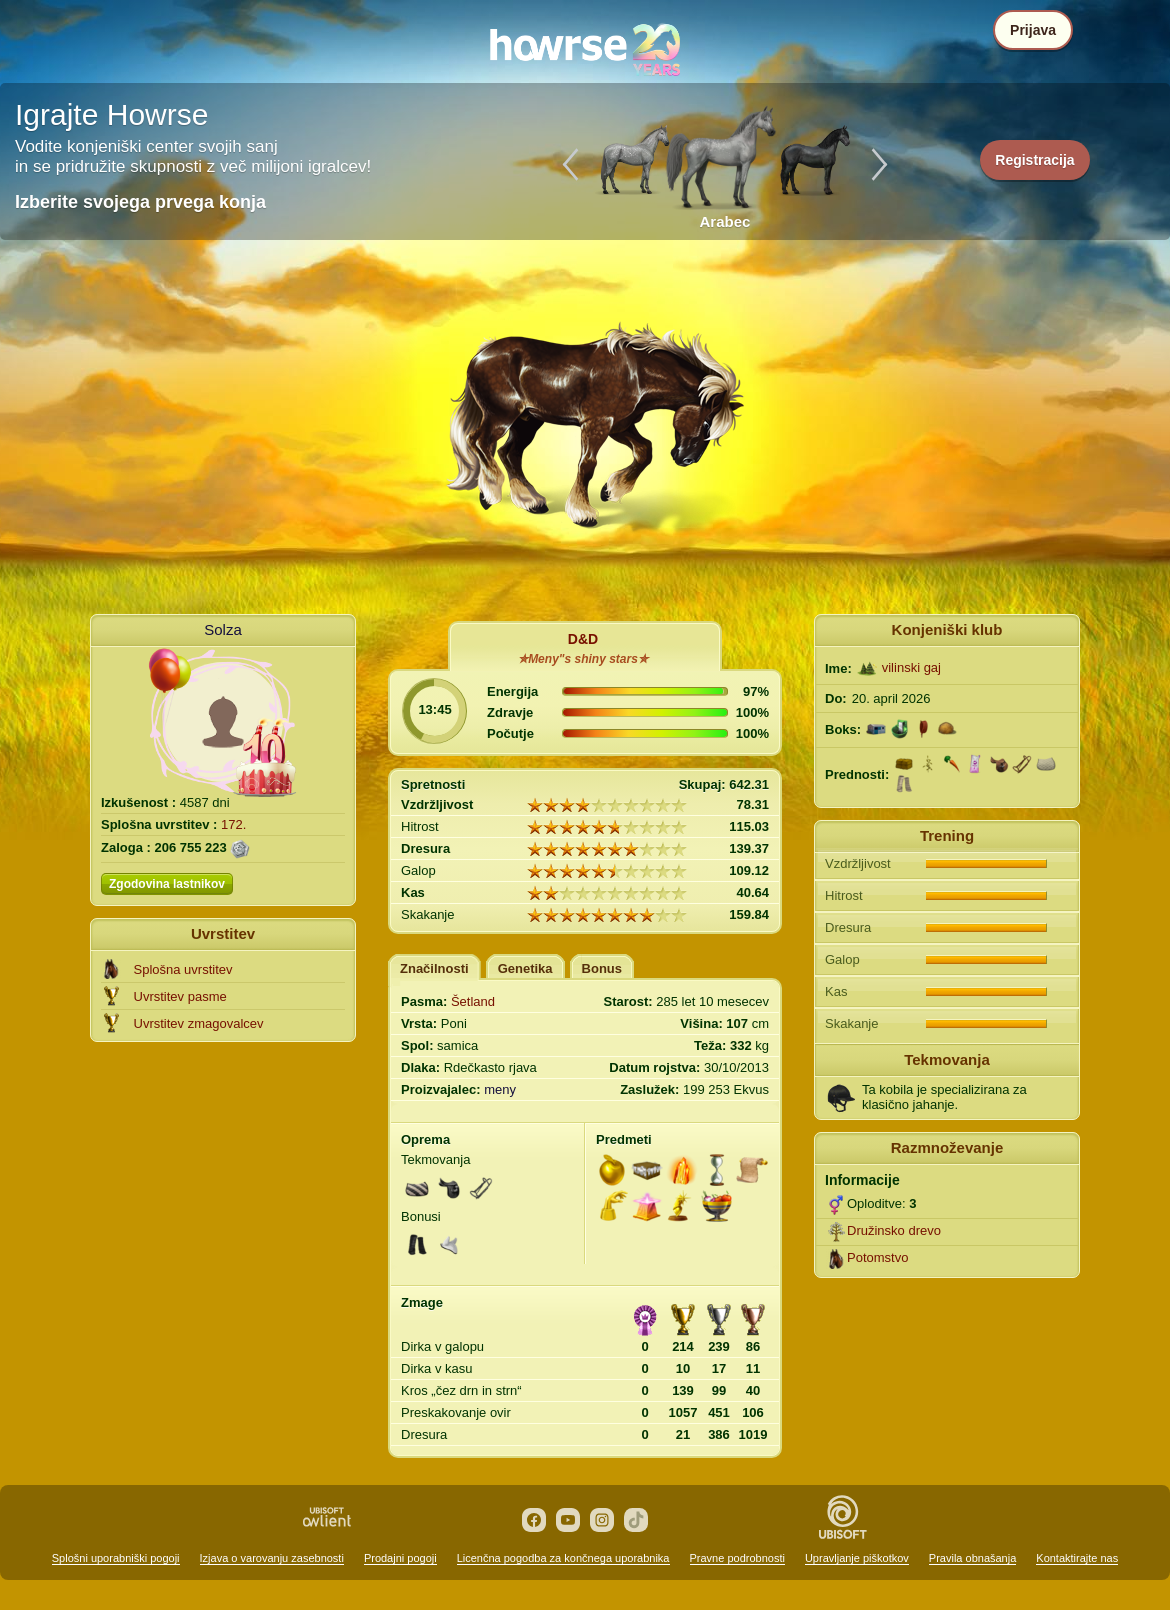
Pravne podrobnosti (737, 1558)
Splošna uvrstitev (183, 969)
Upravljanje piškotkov (857, 1558)
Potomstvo (877, 1257)
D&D (583, 639)
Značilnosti (434, 968)
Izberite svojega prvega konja (140, 202)
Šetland (473, 1001)
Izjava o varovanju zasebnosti (272, 1558)
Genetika (525, 968)
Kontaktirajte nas (1077, 1558)
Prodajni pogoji (400, 1558)
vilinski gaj (911, 667)
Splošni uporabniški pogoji (116, 1558)
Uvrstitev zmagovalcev (199, 1023)
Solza (223, 629)
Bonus (602, 968)
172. (233, 824)
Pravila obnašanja (972, 1558)
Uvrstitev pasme (180, 996)
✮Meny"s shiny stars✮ (583, 659)
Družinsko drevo (894, 1230)
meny (500, 1089)
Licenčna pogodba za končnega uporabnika (563, 1558)
